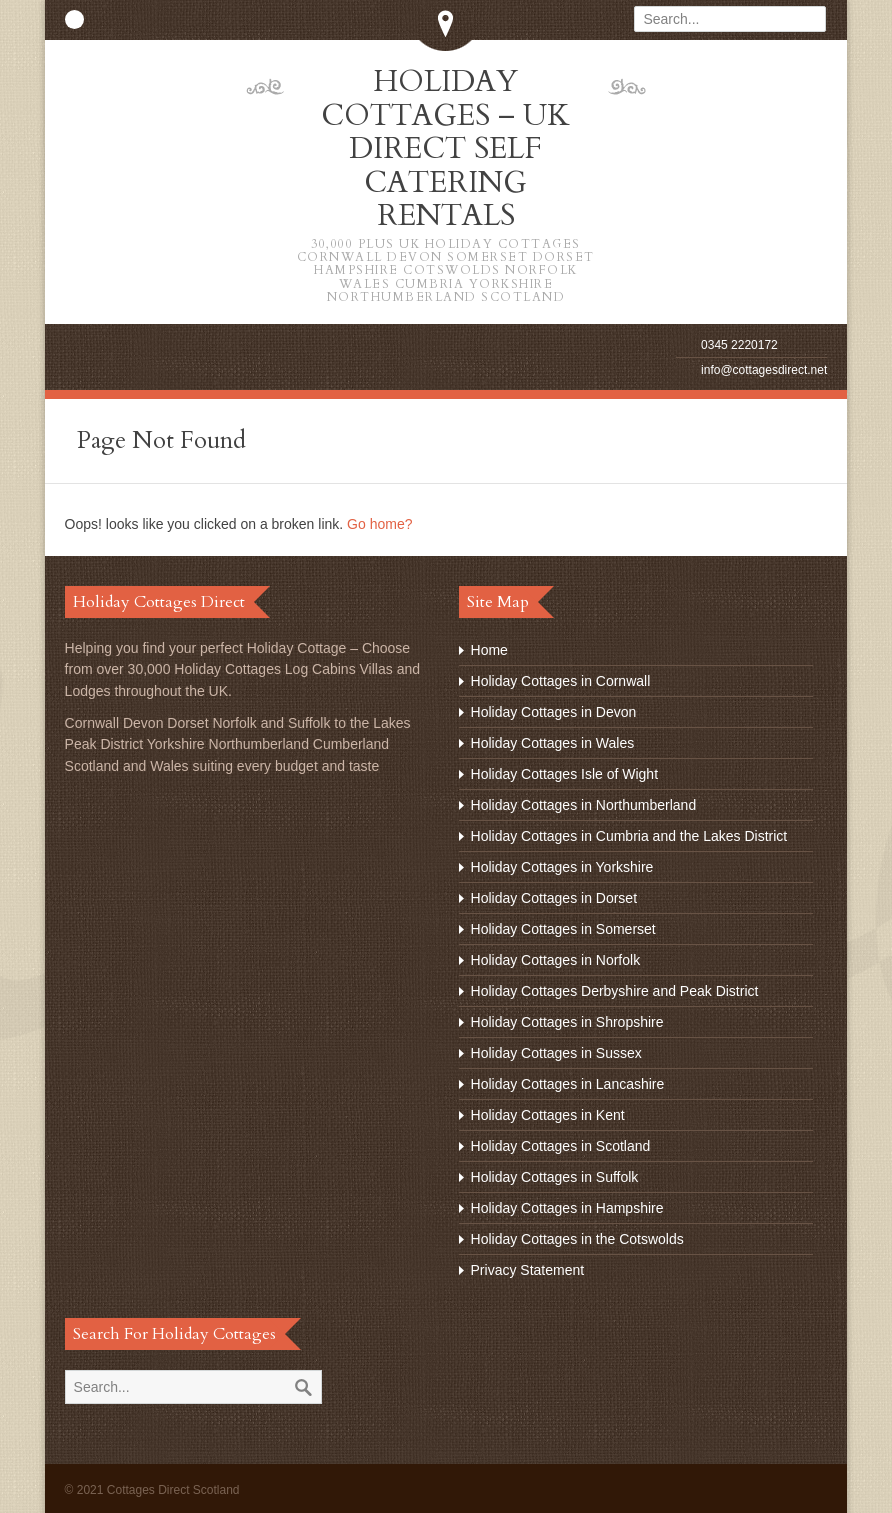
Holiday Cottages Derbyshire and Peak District (615, 988)
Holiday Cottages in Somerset (563, 926)
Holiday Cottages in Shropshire (567, 1019)
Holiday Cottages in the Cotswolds (577, 1236)
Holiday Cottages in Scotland (561, 1143)
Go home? (379, 521)
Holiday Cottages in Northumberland (584, 802)
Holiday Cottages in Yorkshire (562, 864)
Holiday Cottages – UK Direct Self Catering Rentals (446, 181)
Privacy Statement (528, 1267)
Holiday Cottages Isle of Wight (565, 771)
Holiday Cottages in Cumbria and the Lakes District (629, 833)
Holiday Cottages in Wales (553, 740)
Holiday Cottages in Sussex (556, 1050)
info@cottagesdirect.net (764, 367)
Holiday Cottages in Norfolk (556, 957)
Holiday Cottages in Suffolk (555, 1174)
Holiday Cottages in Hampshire (567, 1205)
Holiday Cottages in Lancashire (568, 1081)
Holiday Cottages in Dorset (554, 895)
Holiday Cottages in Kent (548, 1112)
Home (489, 647)
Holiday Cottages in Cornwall (561, 678)
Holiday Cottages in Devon (554, 709)
